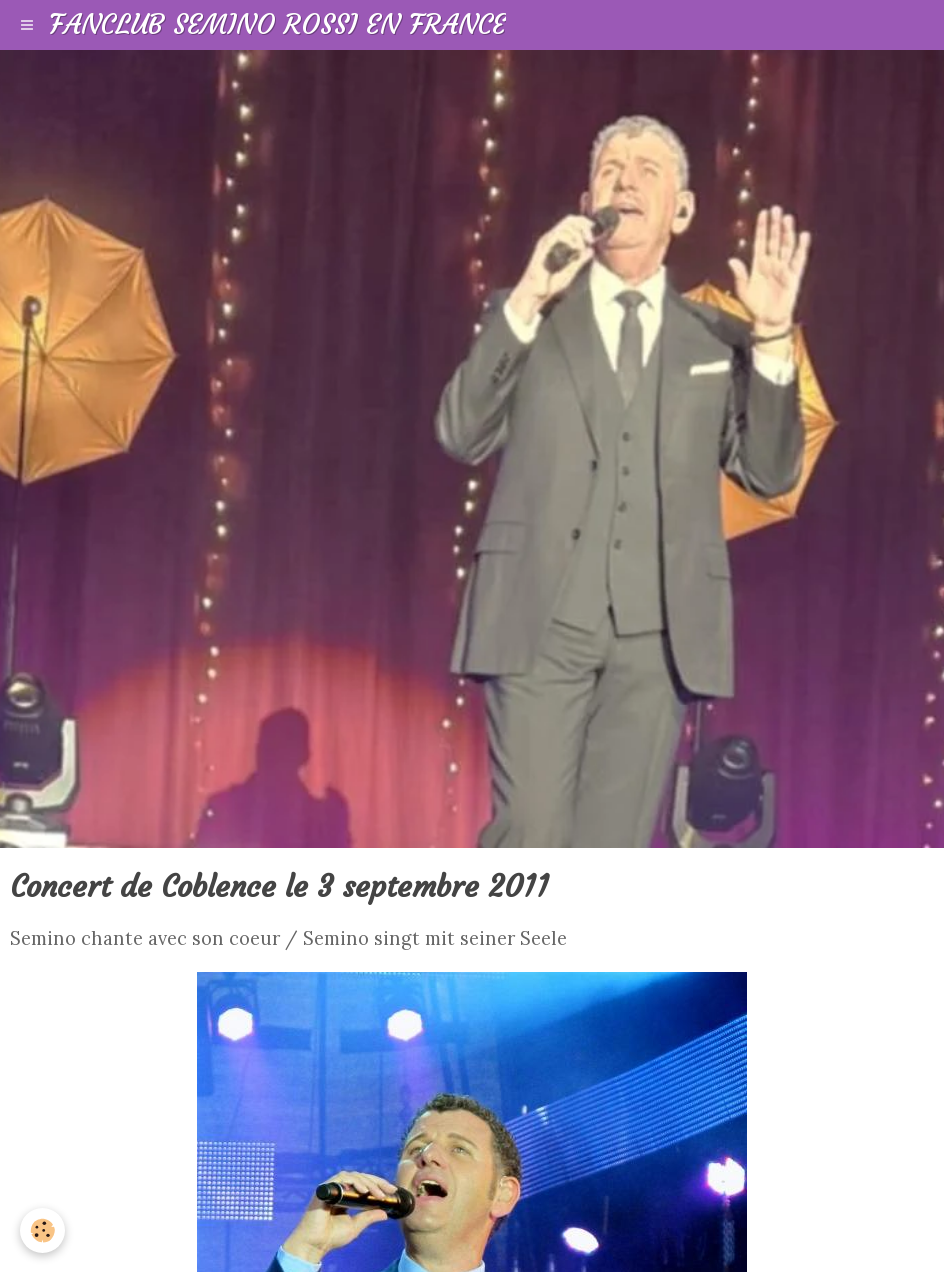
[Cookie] (42, 1230)
